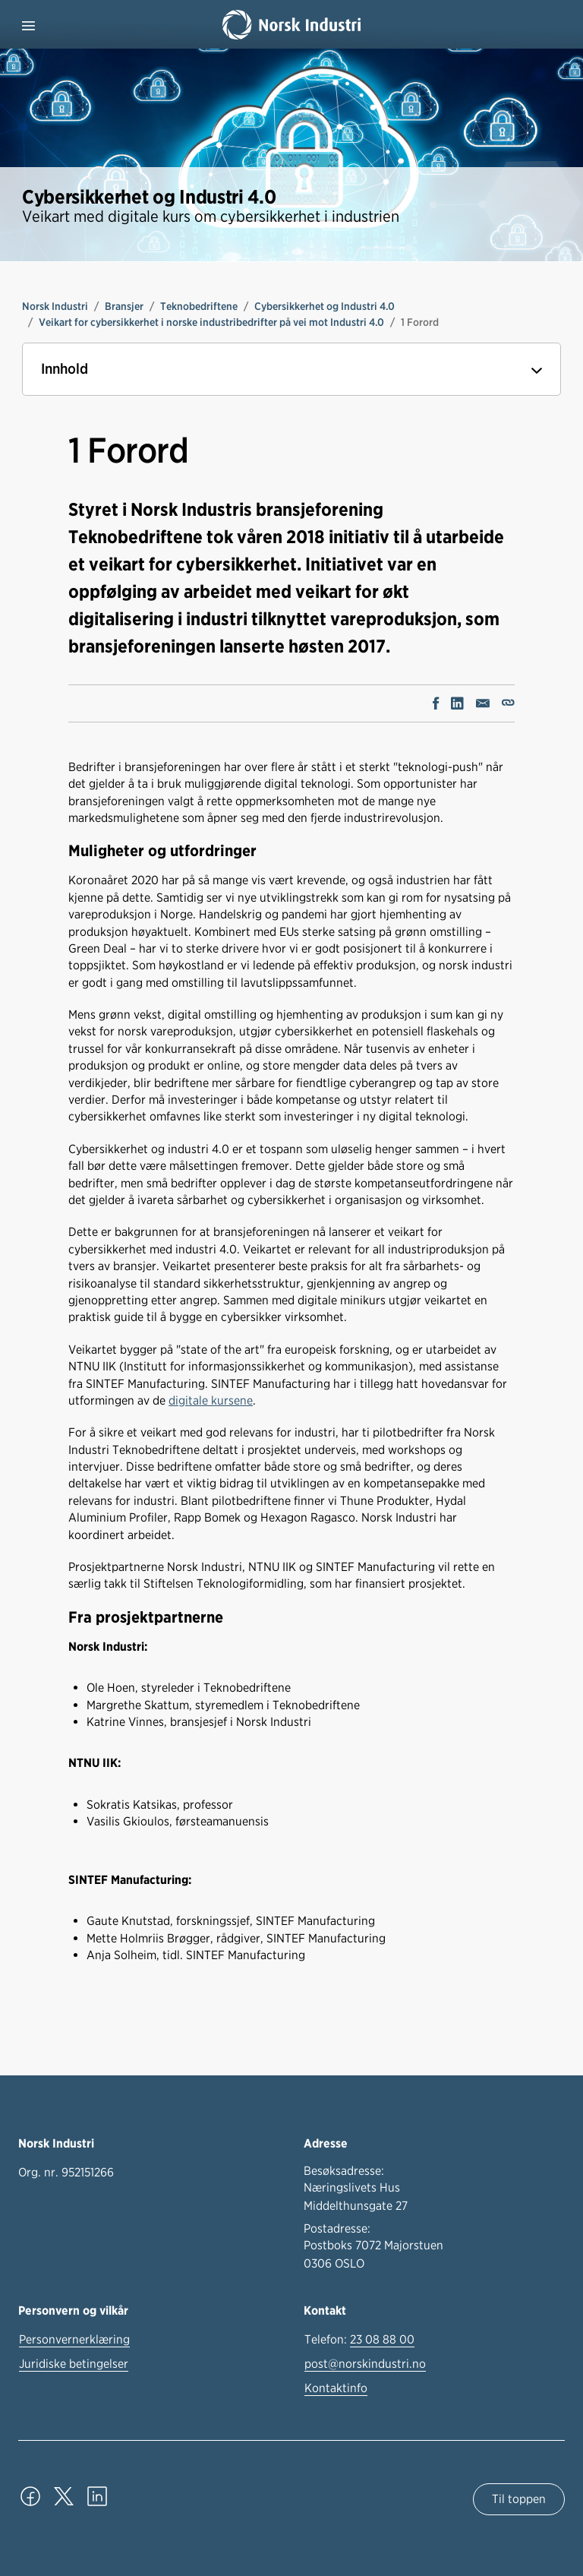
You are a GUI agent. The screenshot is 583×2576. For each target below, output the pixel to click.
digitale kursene (211, 1400)
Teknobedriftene (199, 306)
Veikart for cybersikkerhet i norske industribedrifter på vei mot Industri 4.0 (211, 322)
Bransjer (124, 306)
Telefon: (359, 2339)
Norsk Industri (55, 306)
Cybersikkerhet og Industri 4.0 (324, 306)
